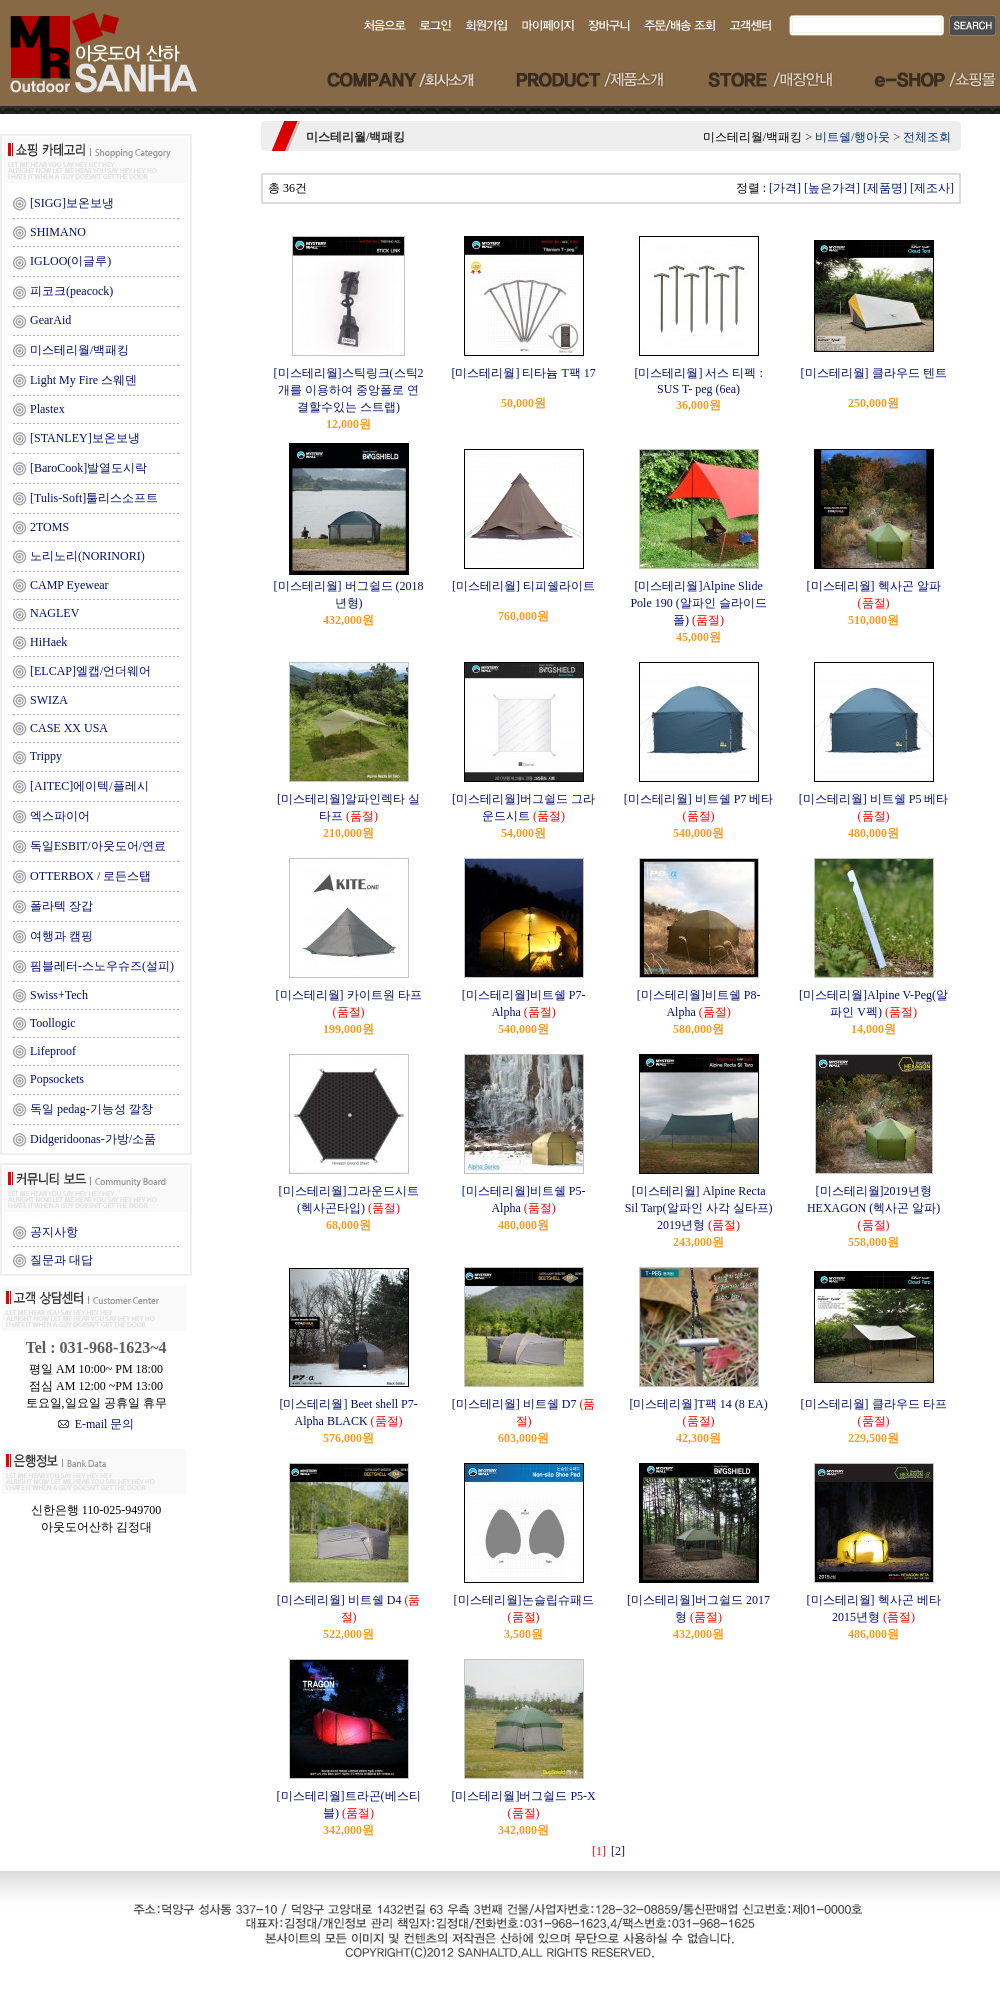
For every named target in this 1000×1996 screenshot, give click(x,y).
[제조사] (932, 188)
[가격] (785, 188)
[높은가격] (832, 188)
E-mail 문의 (96, 1424)
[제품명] (885, 188)
